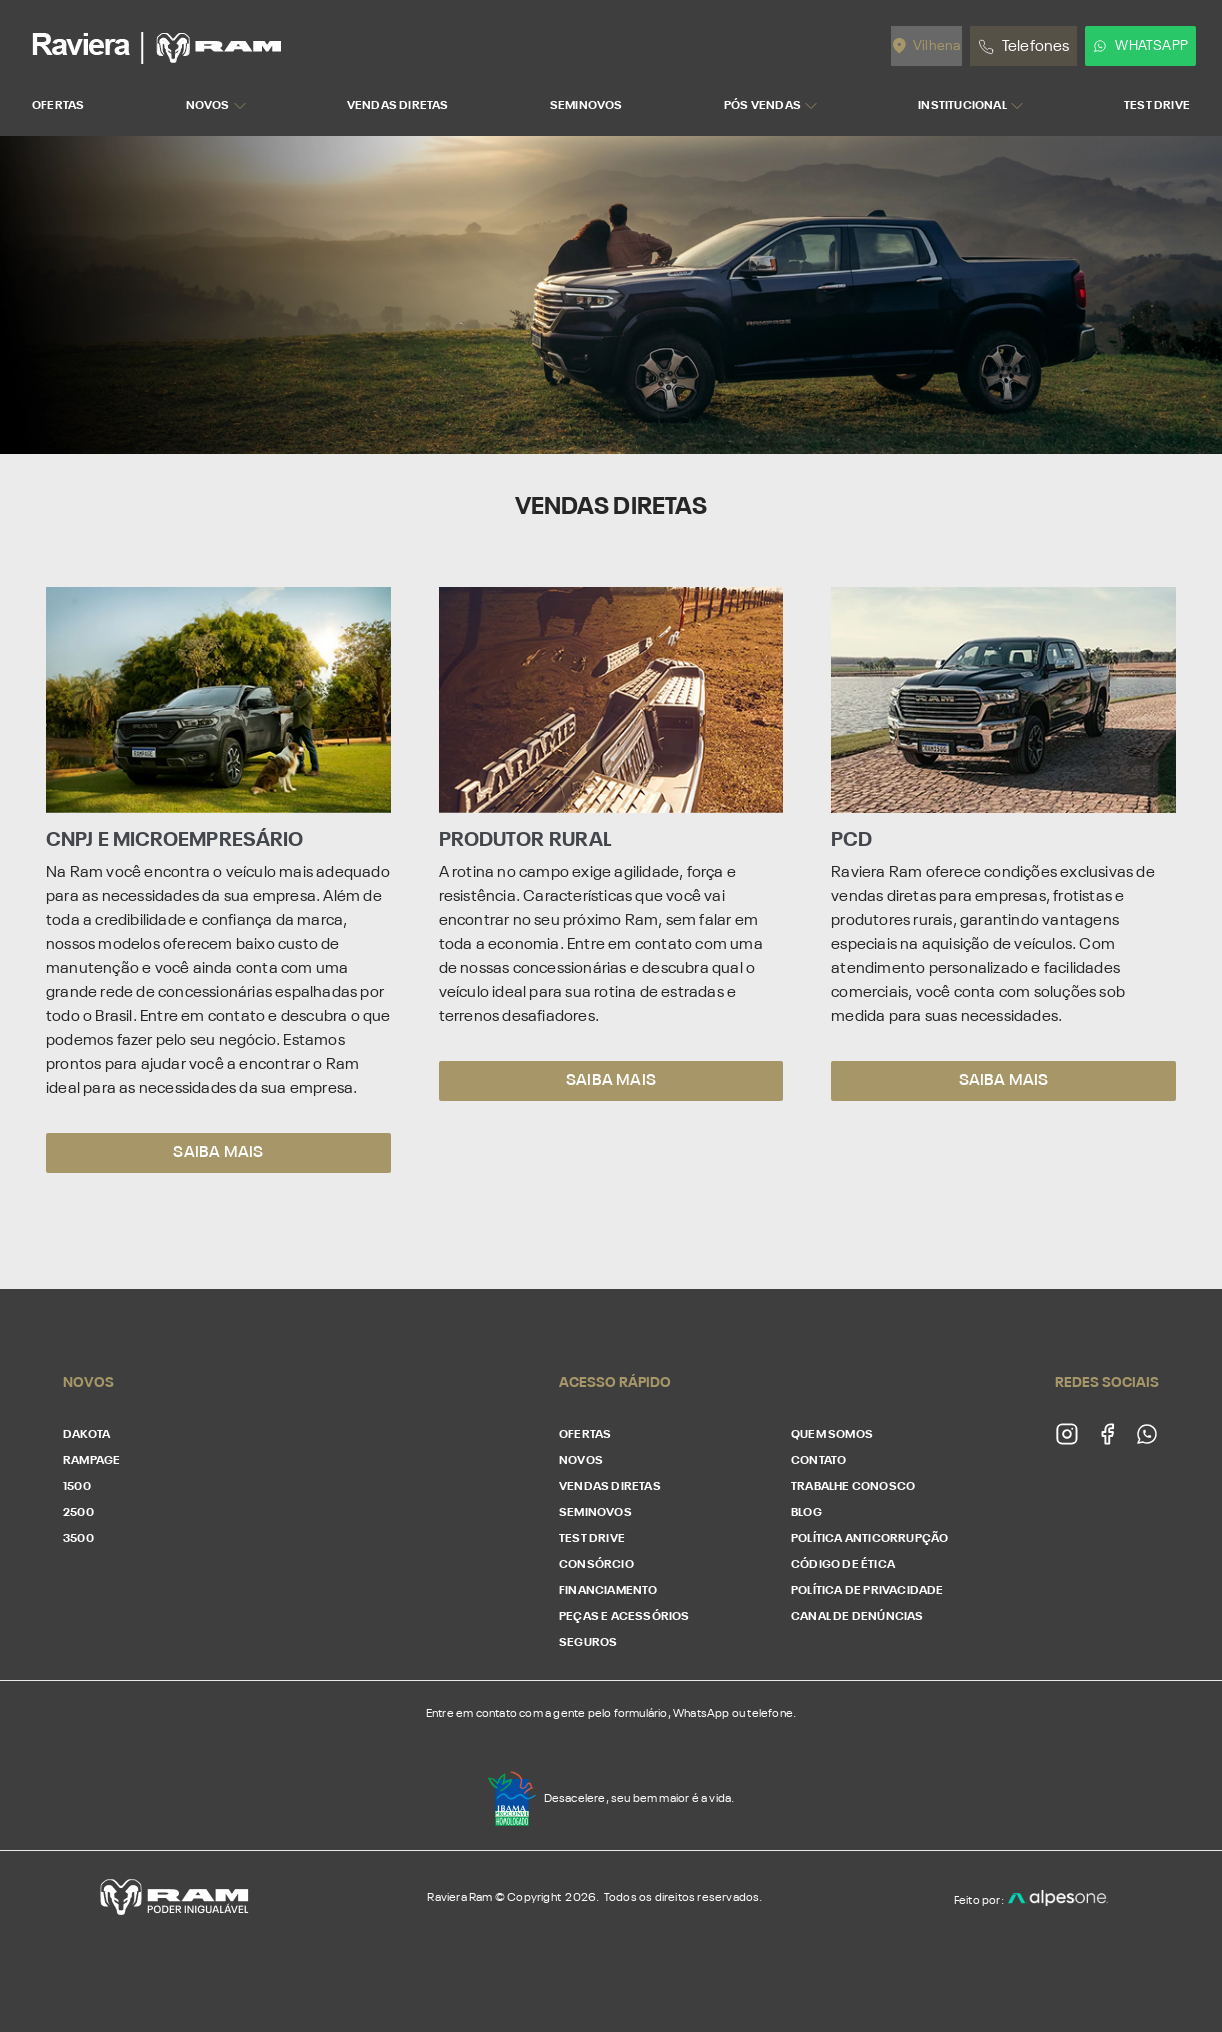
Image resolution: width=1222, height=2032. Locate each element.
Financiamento (608, 1591)
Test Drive (592, 1539)
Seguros (588, 1643)
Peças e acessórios (624, 1617)
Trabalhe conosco (853, 1487)
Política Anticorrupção (869, 1539)
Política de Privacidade (867, 1591)
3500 (78, 1539)
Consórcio (596, 1565)
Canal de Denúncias (857, 1617)
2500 (78, 1513)
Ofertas (585, 1435)
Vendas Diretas (610, 1487)
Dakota (86, 1435)
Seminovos (595, 1513)
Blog (806, 1513)
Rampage (91, 1461)
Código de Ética (843, 1565)
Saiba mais (218, 1153)
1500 (77, 1487)
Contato (818, 1461)
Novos (581, 1461)
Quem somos (832, 1435)
